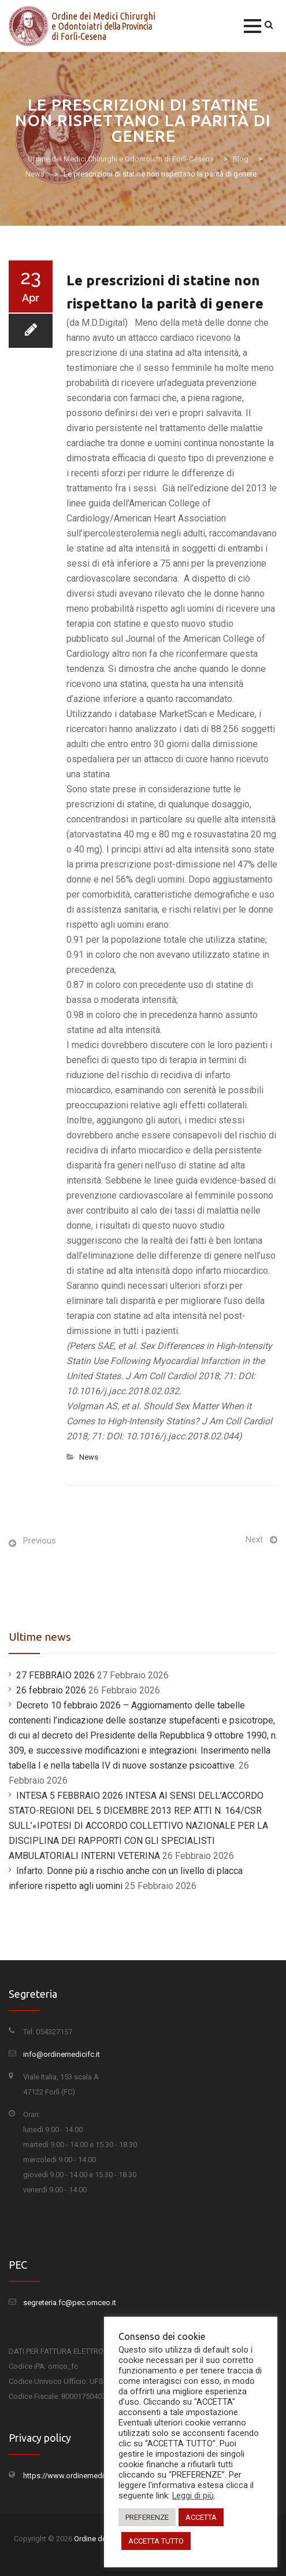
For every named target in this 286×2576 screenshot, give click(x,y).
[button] (252, 26)
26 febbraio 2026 (51, 1690)
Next (254, 1539)
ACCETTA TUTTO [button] (156, 2541)
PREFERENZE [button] (147, 2517)
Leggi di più (193, 2495)
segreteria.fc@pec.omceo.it (69, 2302)
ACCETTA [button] (201, 2517)
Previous (39, 1540)
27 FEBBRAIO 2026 (55, 1675)
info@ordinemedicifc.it (61, 2054)
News (88, 1457)
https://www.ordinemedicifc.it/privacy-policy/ (98, 2475)
